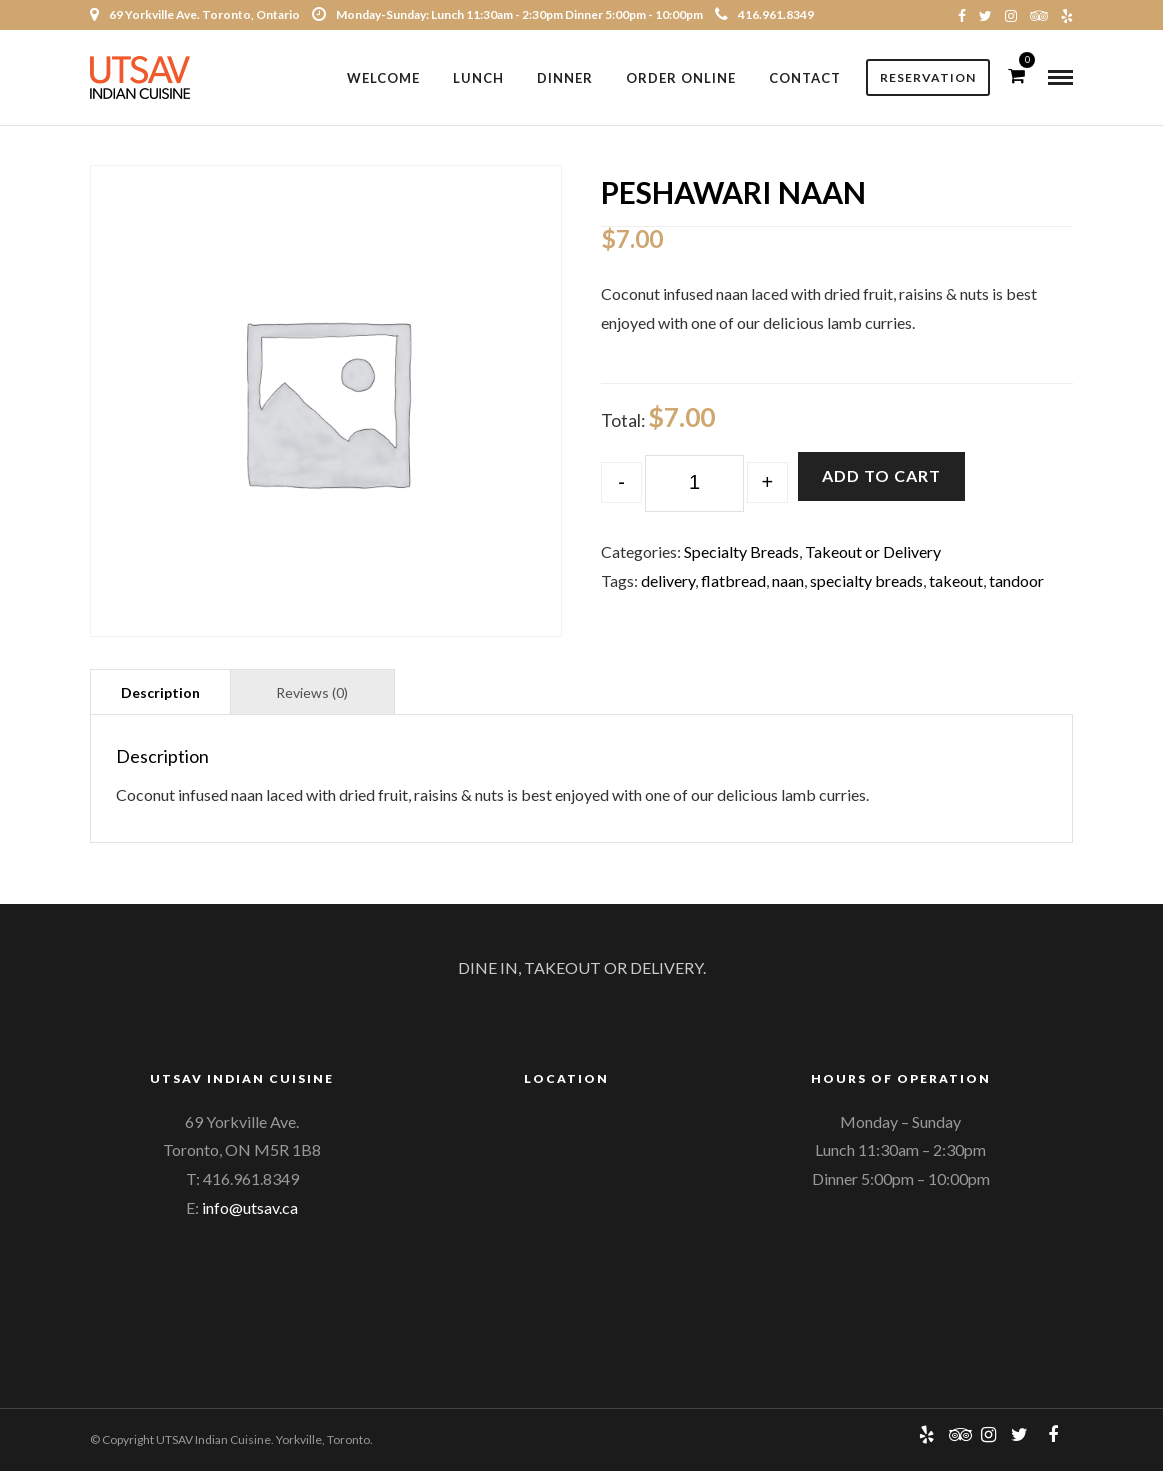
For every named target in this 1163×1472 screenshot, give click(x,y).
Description (160, 693)
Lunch (478, 78)
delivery (668, 581)
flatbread (733, 581)
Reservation (928, 77)
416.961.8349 (764, 14)
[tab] (160, 692)
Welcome (383, 78)
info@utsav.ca (250, 1208)
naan (788, 581)
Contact (805, 78)
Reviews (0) (312, 693)
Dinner (565, 78)
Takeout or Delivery (873, 552)
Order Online (681, 78)
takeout (956, 581)
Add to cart (881, 476)
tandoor (1016, 581)
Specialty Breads (741, 552)
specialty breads (866, 581)
